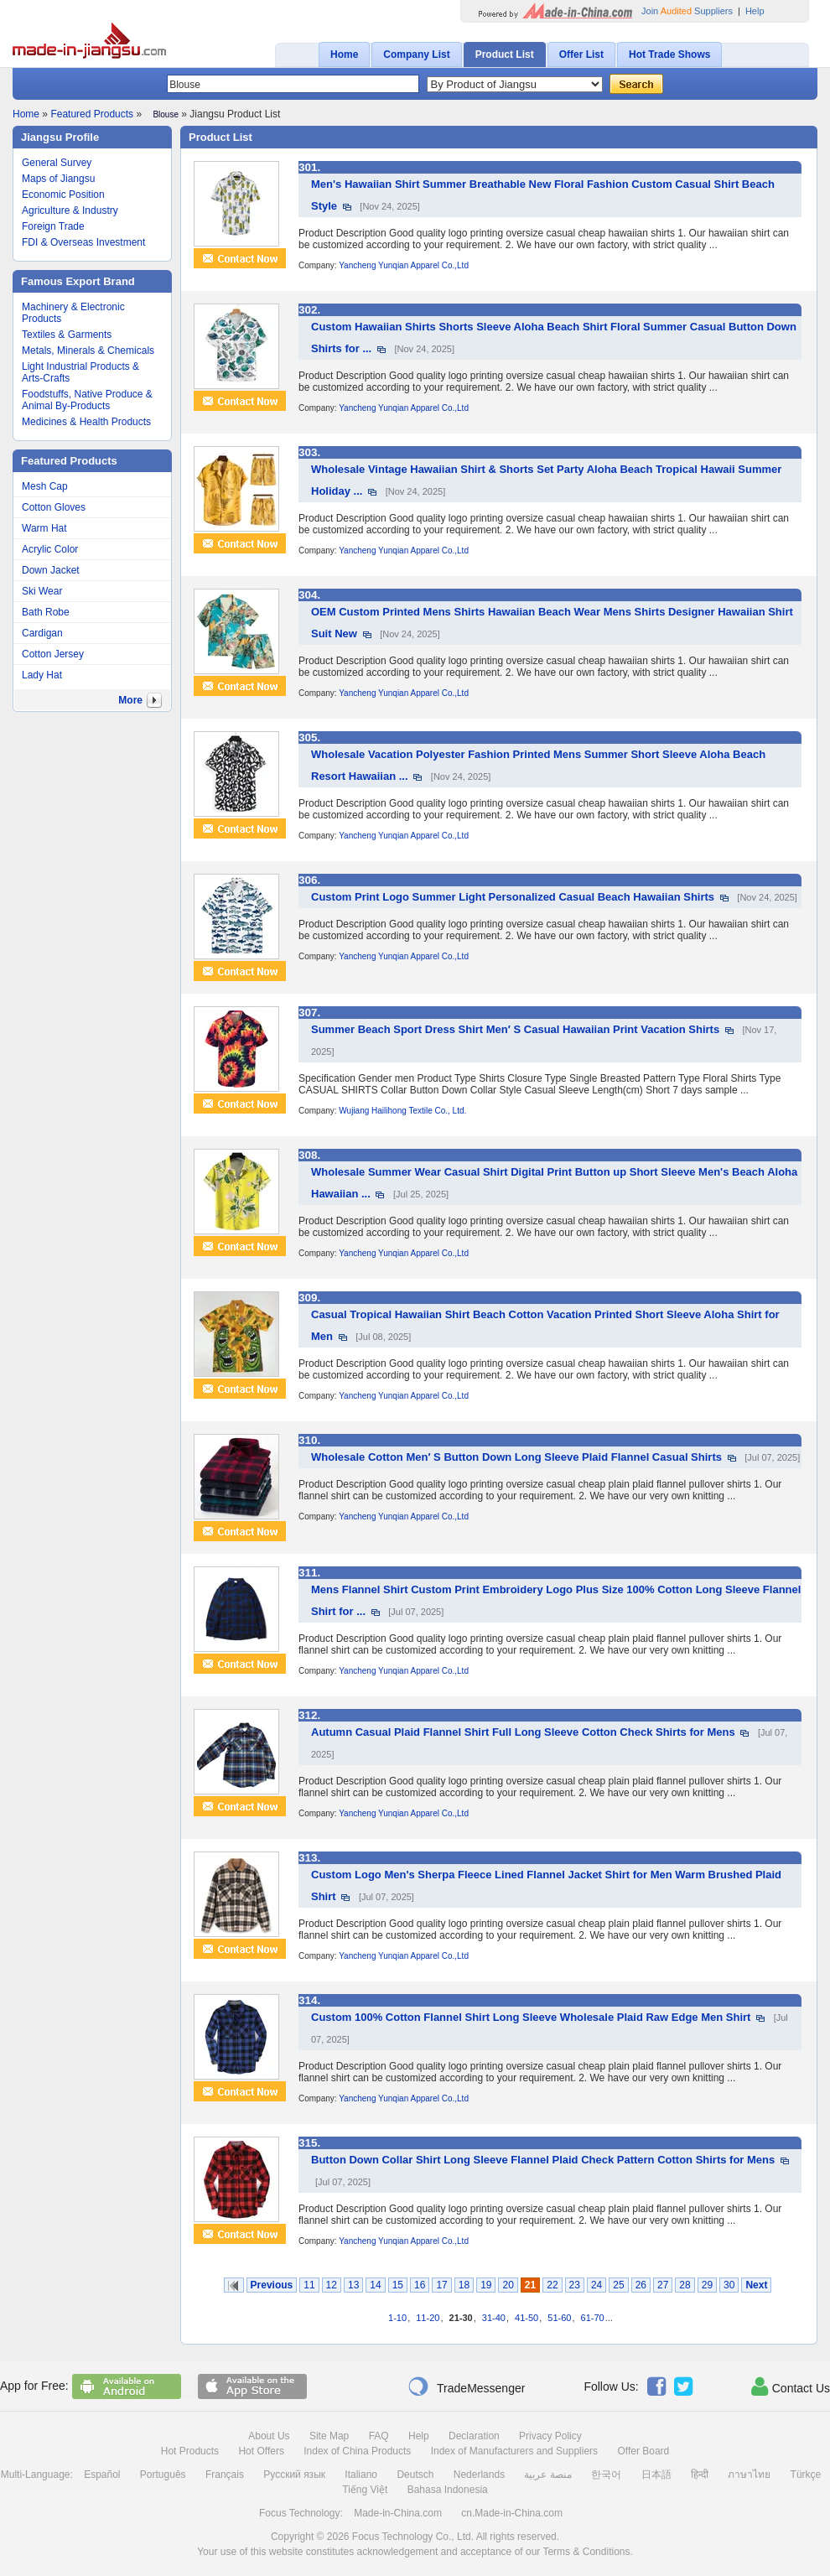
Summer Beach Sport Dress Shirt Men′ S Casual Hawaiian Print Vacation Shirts (515, 1029)
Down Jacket (51, 570)
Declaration (474, 2436)
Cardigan (42, 633)
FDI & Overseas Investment (83, 242)
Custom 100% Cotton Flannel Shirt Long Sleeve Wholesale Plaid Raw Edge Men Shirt (530, 2017)
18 (464, 2285)
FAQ (379, 2436)
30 (729, 2285)
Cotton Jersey (53, 654)
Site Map (329, 2436)
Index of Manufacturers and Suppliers (514, 2451)
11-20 (427, 2318)
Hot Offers (260, 2451)
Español (102, 2474)
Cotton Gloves (54, 507)
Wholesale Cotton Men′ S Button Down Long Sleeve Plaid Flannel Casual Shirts (516, 1457)
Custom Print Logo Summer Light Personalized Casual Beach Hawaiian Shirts (512, 897)
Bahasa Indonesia (447, 2490)
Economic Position (63, 194)
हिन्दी (699, 2474)
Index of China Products (357, 2451)
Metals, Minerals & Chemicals (88, 350)
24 (596, 2285)
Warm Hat (44, 528)
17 (441, 2285)
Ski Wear (42, 591)
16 (419, 2285)
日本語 (656, 2474)
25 (618, 2285)
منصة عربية (547, 2474)
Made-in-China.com (398, 2513)
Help (755, 11)
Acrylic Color (50, 549)
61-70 (592, 2318)
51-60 (559, 2318)
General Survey (56, 163)
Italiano (361, 2474)
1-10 (397, 2318)
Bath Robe (46, 612)
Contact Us (790, 2386)
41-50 (526, 2318)
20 (507, 2285)
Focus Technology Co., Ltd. (413, 2536)
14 (375, 2285)
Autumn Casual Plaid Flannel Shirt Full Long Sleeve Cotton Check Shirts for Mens (523, 1732)
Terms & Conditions (586, 2552)
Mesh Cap (45, 486)
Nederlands (479, 2474)
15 (397, 2285)
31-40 (494, 2318)
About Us (268, 2436)
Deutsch (415, 2474)
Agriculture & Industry (70, 210)
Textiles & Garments (67, 334)
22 (552, 2285)
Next (756, 2285)
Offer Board (643, 2451)
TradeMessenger (466, 2386)
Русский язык (294, 2474)
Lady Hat (42, 675)
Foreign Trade (53, 226)
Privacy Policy (550, 2436)
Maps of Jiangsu (58, 178)
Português (163, 2474)
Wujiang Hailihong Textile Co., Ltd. (402, 1110)
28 (684, 2285)
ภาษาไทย (749, 2474)
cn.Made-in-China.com (512, 2513)
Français (224, 2474)
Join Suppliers (687, 11)
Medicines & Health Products (86, 422)
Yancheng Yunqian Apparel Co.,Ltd (404, 265)
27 (662, 2285)
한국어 (606, 2474)
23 (574, 2285)
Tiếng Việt (364, 2490)
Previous (272, 2285)
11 (308, 2285)
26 (640, 2285)
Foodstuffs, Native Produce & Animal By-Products (87, 400)
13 (353, 2285)
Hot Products (190, 2451)
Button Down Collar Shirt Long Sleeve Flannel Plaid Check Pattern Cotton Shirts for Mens (543, 2159)
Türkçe (806, 2474)
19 (485, 2285)
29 (707, 2285)
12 (331, 2285)
